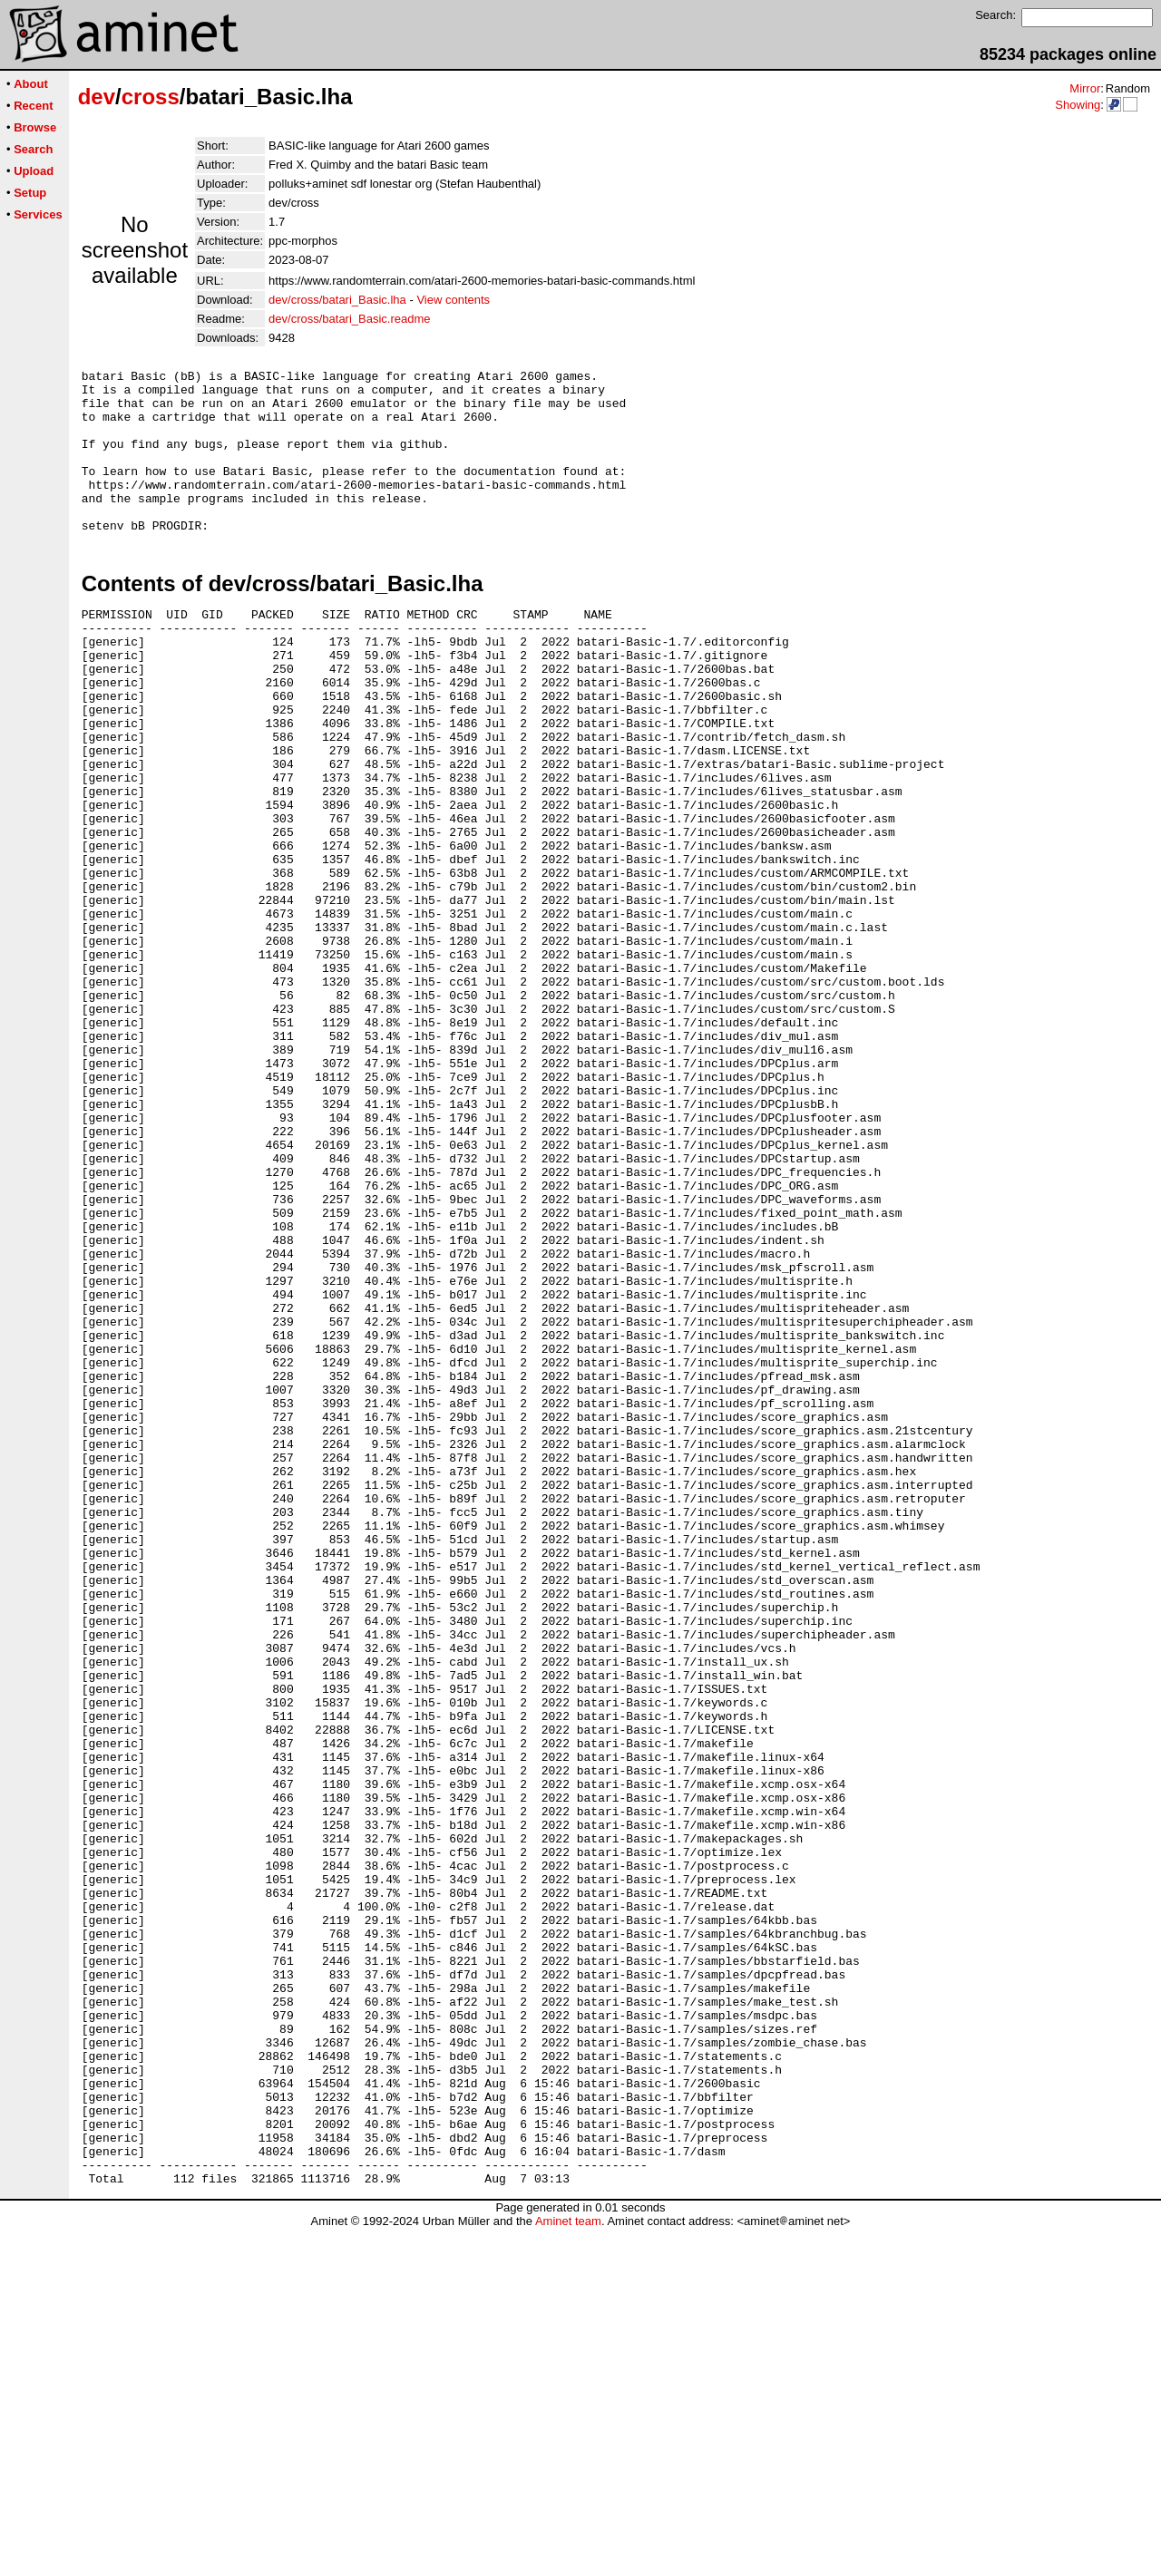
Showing (1077, 105)
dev (96, 96)
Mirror (1084, 88)
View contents (453, 299)
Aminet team (568, 2569)
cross (151, 96)
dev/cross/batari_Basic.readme (349, 319)
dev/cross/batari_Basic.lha (337, 299)
